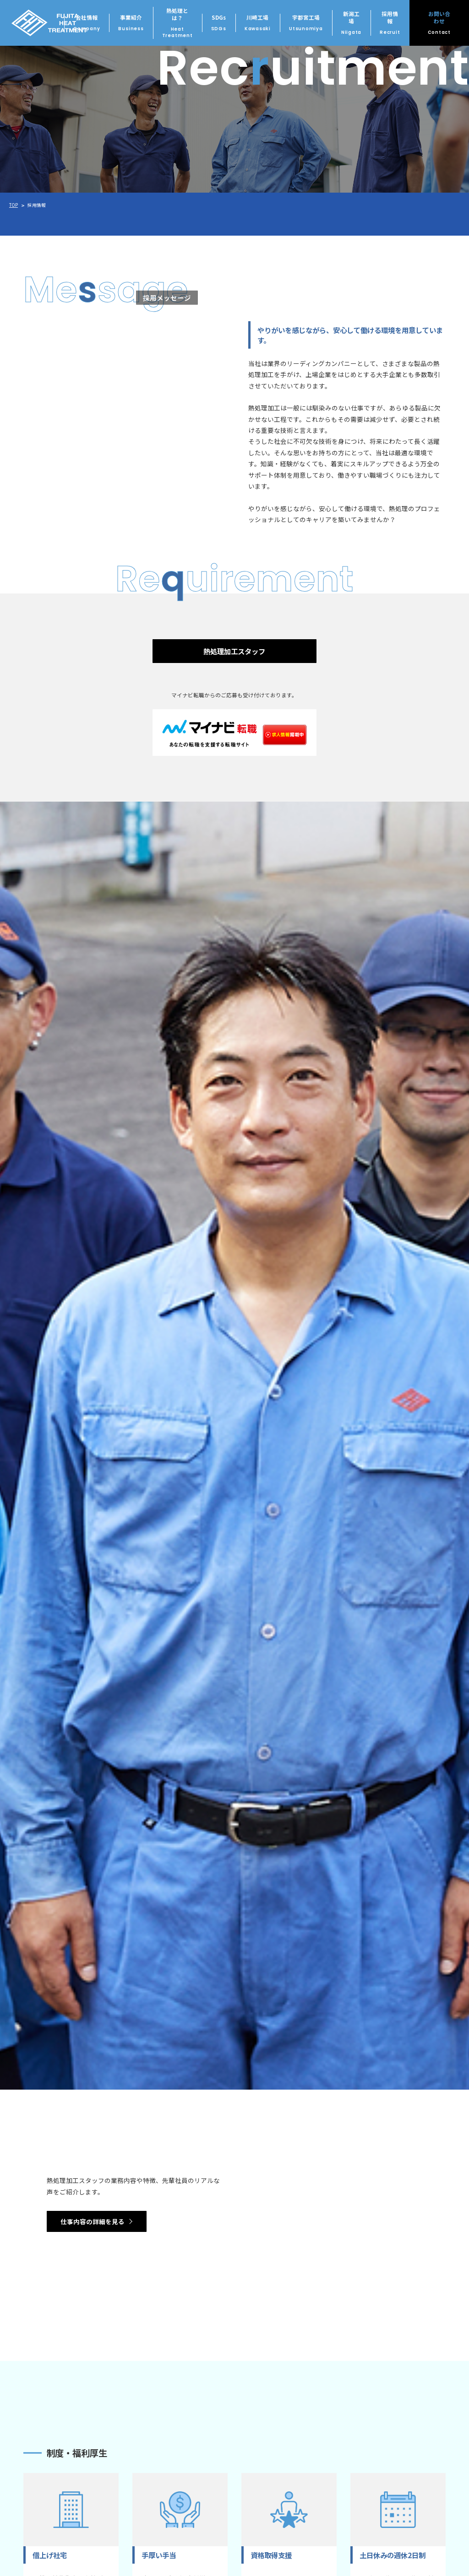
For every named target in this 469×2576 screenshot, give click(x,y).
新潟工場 (351, 23)
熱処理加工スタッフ (234, 651)
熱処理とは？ (177, 23)
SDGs (218, 23)
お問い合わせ (439, 23)
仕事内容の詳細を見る (92, 2221)
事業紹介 (130, 23)
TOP (13, 205)
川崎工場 (258, 23)
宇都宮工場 (306, 23)
